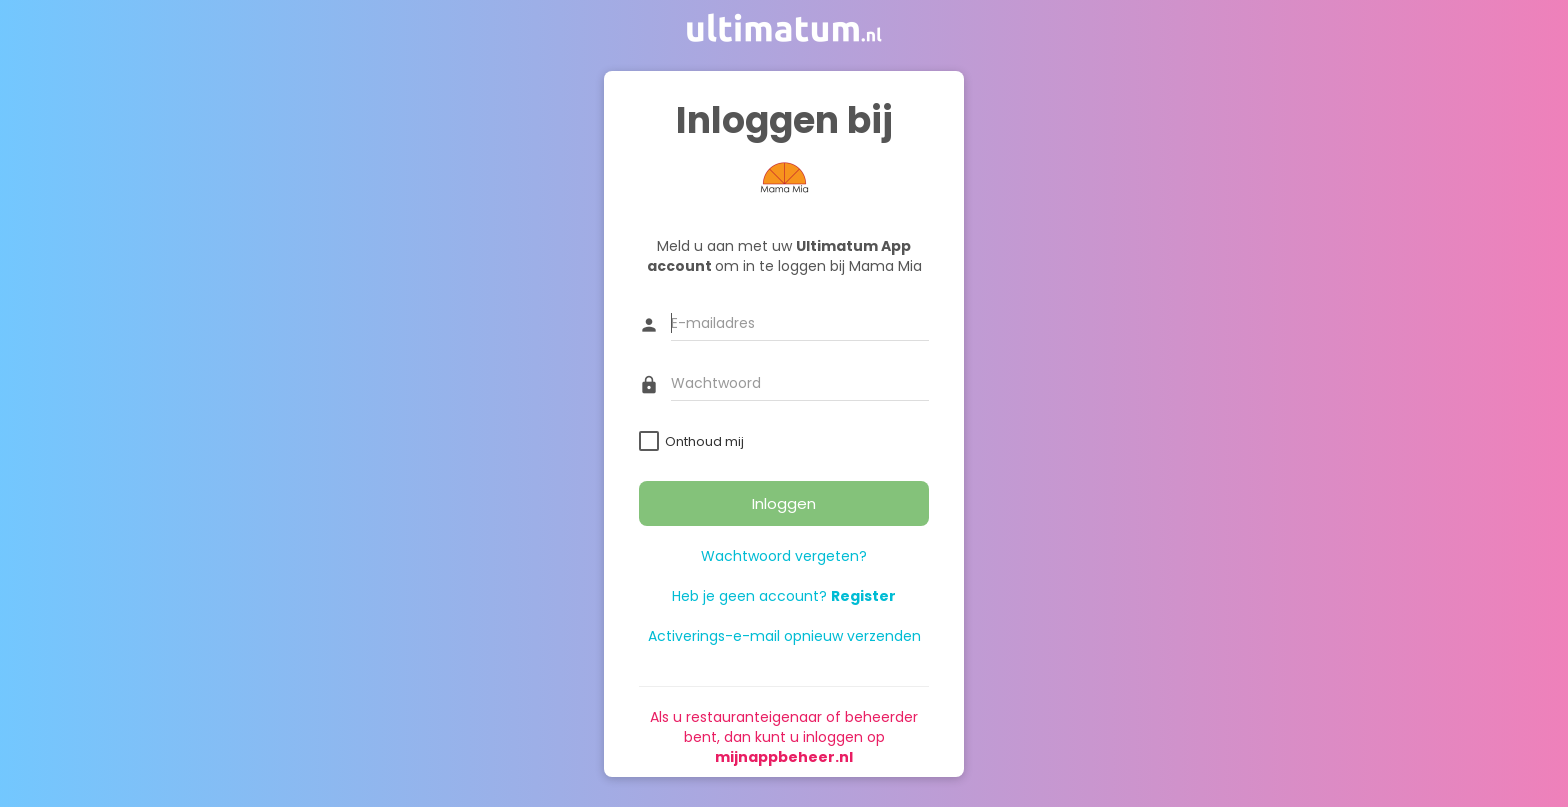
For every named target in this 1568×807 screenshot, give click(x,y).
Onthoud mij (704, 441)
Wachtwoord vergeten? (784, 556)
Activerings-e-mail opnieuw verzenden (784, 636)
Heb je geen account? (784, 596)
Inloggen (784, 503)
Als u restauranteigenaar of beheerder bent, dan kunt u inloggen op (784, 737)
